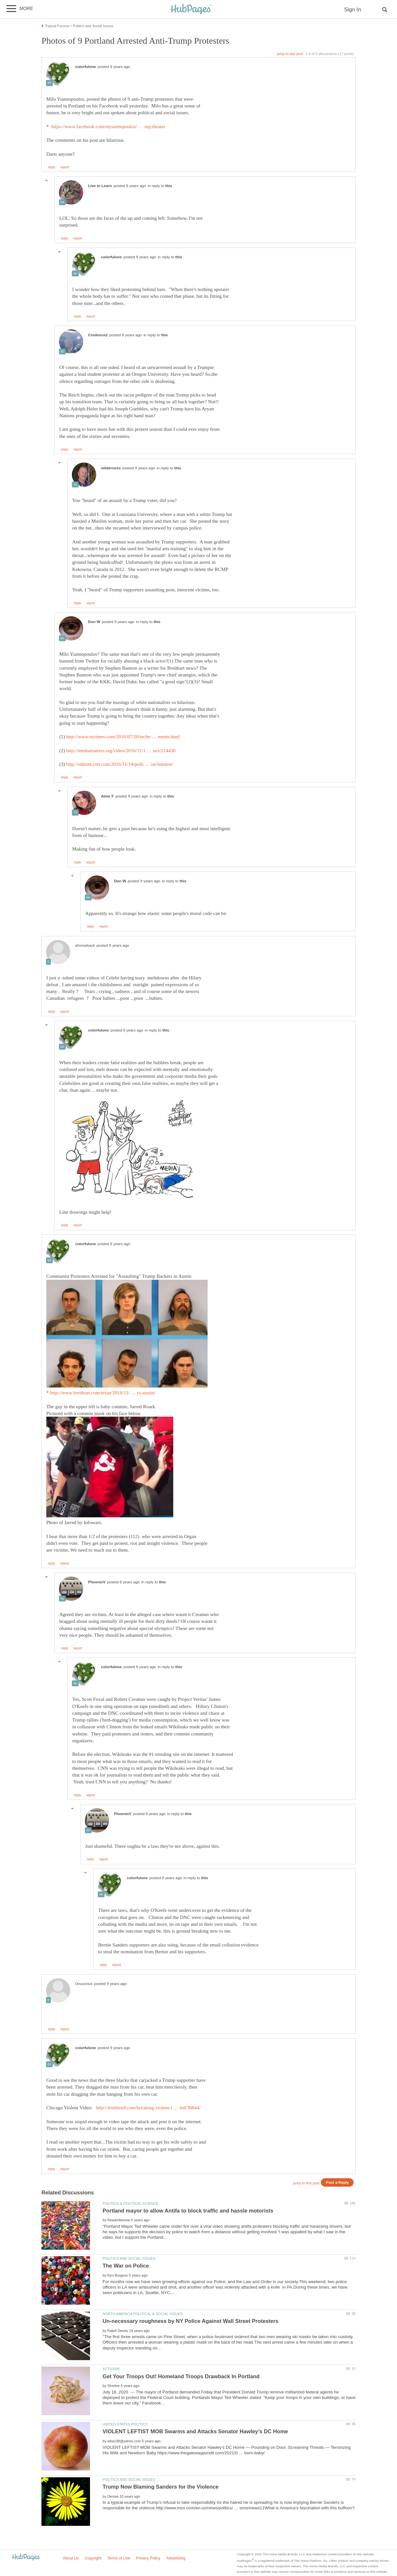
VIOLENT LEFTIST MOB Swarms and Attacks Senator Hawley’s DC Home (195, 2431)
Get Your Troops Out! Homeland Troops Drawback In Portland (181, 2376)
